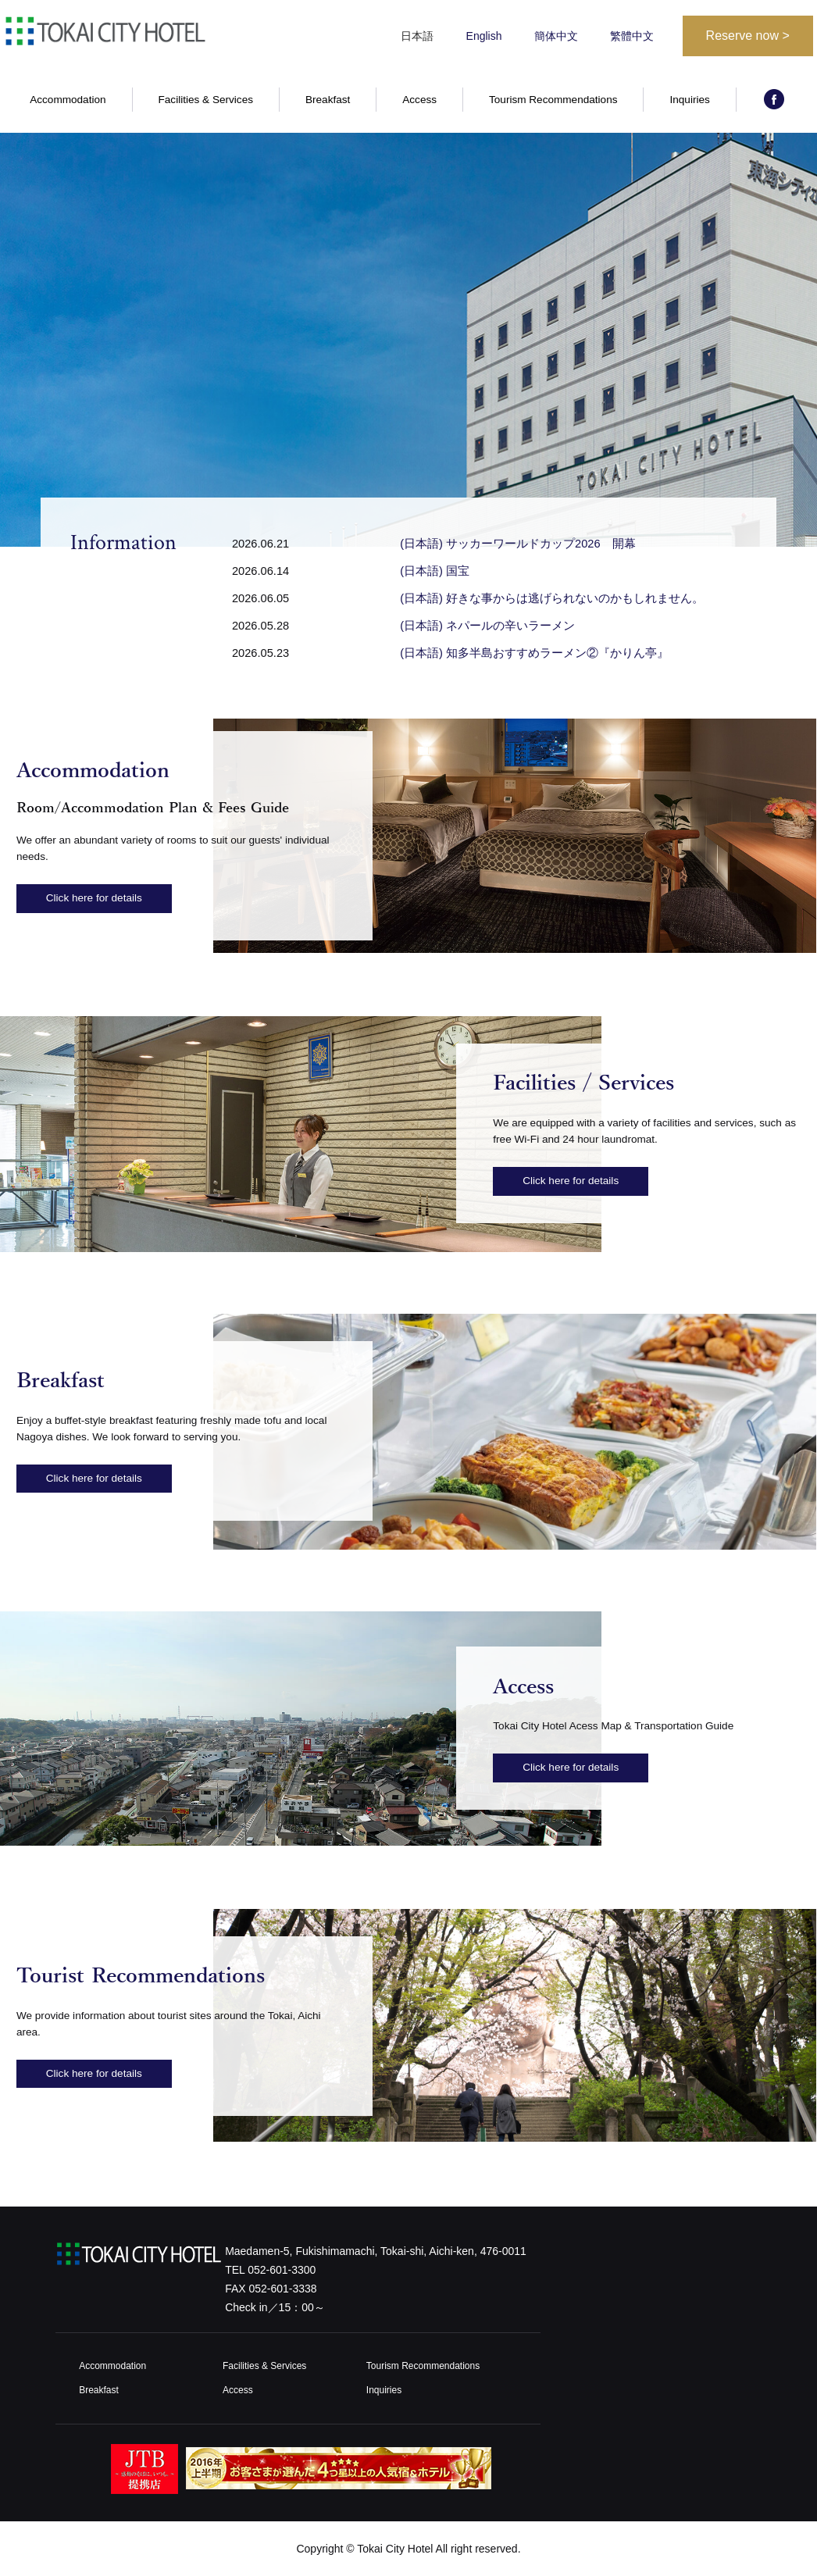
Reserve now (748, 35)
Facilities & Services (206, 99)
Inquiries (689, 99)
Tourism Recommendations (553, 99)
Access (419, 99)
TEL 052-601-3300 (270, 2270)
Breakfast (327, 99)
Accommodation (67, 99)
